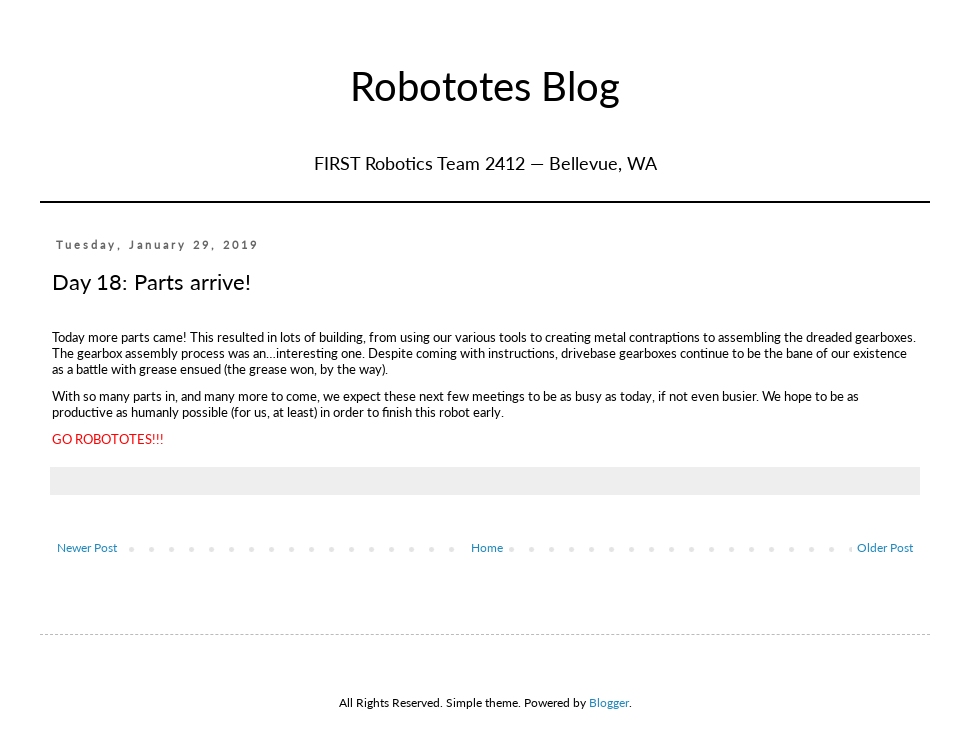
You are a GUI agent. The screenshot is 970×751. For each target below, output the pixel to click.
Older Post (885, 547)
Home (487, 547)
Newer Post (87, 547)
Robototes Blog (485, 86)
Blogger (609, 702)
